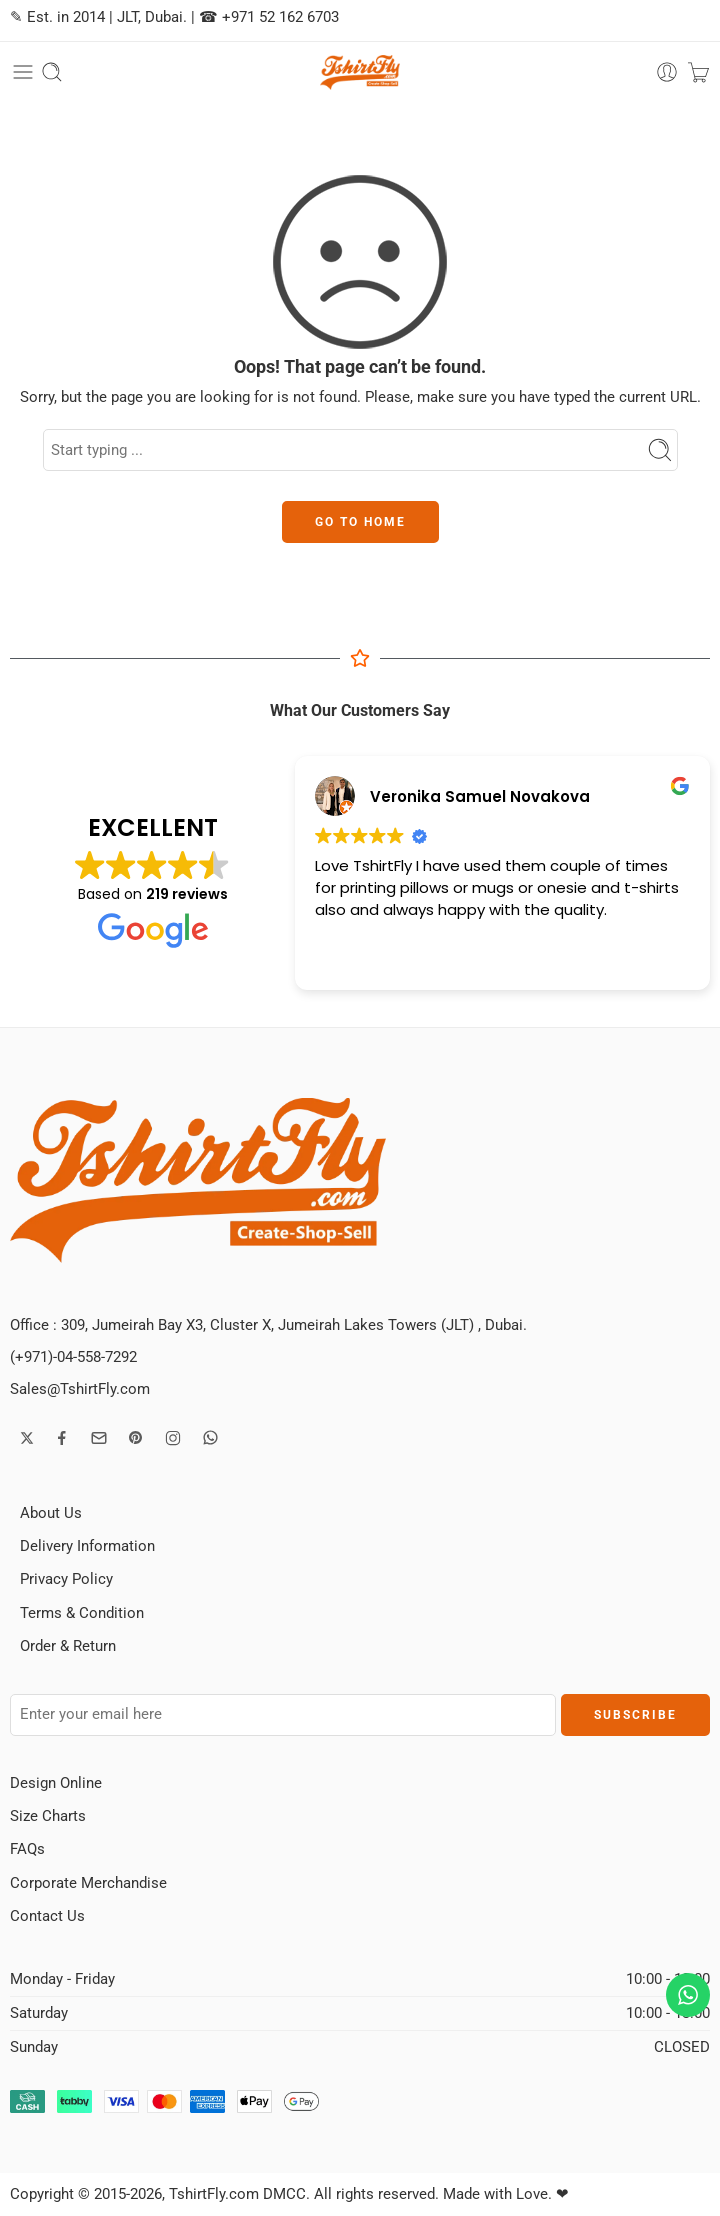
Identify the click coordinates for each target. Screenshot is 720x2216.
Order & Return (68, 1646)
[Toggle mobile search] (52, 72)
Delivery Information (87, 1546)
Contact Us (47, 1916)
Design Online (56, 1783)
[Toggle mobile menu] (23, 72)
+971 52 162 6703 (280, 17)
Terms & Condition (82, 1613)
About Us (51, 1513)
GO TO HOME (360, 522)
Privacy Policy (66, 1579)
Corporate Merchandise (88, 1883)
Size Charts (48, 1816)
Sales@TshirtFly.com (80, 1389)
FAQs (27, 1849)
